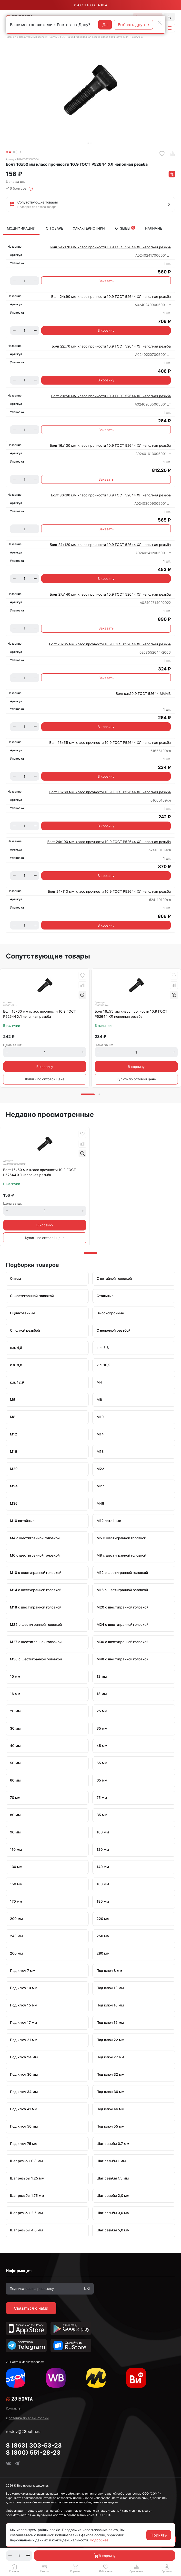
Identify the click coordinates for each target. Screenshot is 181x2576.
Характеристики (89, 228)
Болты (53, 36)
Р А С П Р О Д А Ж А (90, 5)
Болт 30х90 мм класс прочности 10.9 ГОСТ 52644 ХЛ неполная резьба (111, 495)
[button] (44, 2568)
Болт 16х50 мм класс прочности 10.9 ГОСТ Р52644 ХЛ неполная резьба (39, 1172)
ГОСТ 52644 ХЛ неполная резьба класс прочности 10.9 (94, 36)
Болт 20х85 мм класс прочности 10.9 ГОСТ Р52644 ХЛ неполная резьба (110, 644)
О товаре (54, 228)
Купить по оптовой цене (44, 1079)
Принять (159, 2535)
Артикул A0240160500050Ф (22, 159)
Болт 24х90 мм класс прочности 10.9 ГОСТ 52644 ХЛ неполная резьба (111, 296)
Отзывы (125, 228)
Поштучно (137, 36)
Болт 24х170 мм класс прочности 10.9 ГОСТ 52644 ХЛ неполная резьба (110, 247)
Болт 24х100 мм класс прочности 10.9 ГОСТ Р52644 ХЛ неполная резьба (109, 842)
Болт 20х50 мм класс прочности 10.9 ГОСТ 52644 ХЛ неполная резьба (111, 396)
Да (105, 24)
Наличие (153, 228)
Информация (18, 2270)
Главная (11, 36)
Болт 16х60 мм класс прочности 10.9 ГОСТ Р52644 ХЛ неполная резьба (110, 792)
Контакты (13, 2408)
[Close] (160, 23)
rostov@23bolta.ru (23, 2431)
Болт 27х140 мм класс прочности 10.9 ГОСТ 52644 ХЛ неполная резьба (110, 594)
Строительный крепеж (33, 36)
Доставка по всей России (27, 2418)
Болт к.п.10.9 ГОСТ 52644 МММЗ (143, 693)
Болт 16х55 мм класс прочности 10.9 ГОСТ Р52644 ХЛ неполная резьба (110, 742)
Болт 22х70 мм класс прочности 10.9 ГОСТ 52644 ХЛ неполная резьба (111, 346)
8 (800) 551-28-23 (33, 2452)
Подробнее (99, 2540)
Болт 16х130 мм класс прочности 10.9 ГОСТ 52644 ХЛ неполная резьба (110, 445)
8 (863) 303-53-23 (34, 2445)
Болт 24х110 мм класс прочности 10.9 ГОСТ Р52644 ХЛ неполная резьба (109, 891)
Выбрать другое (133, 24)
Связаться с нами (31, 2308)
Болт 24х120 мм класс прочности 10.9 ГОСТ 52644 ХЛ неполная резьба (110, 544)
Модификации (21, 228)
